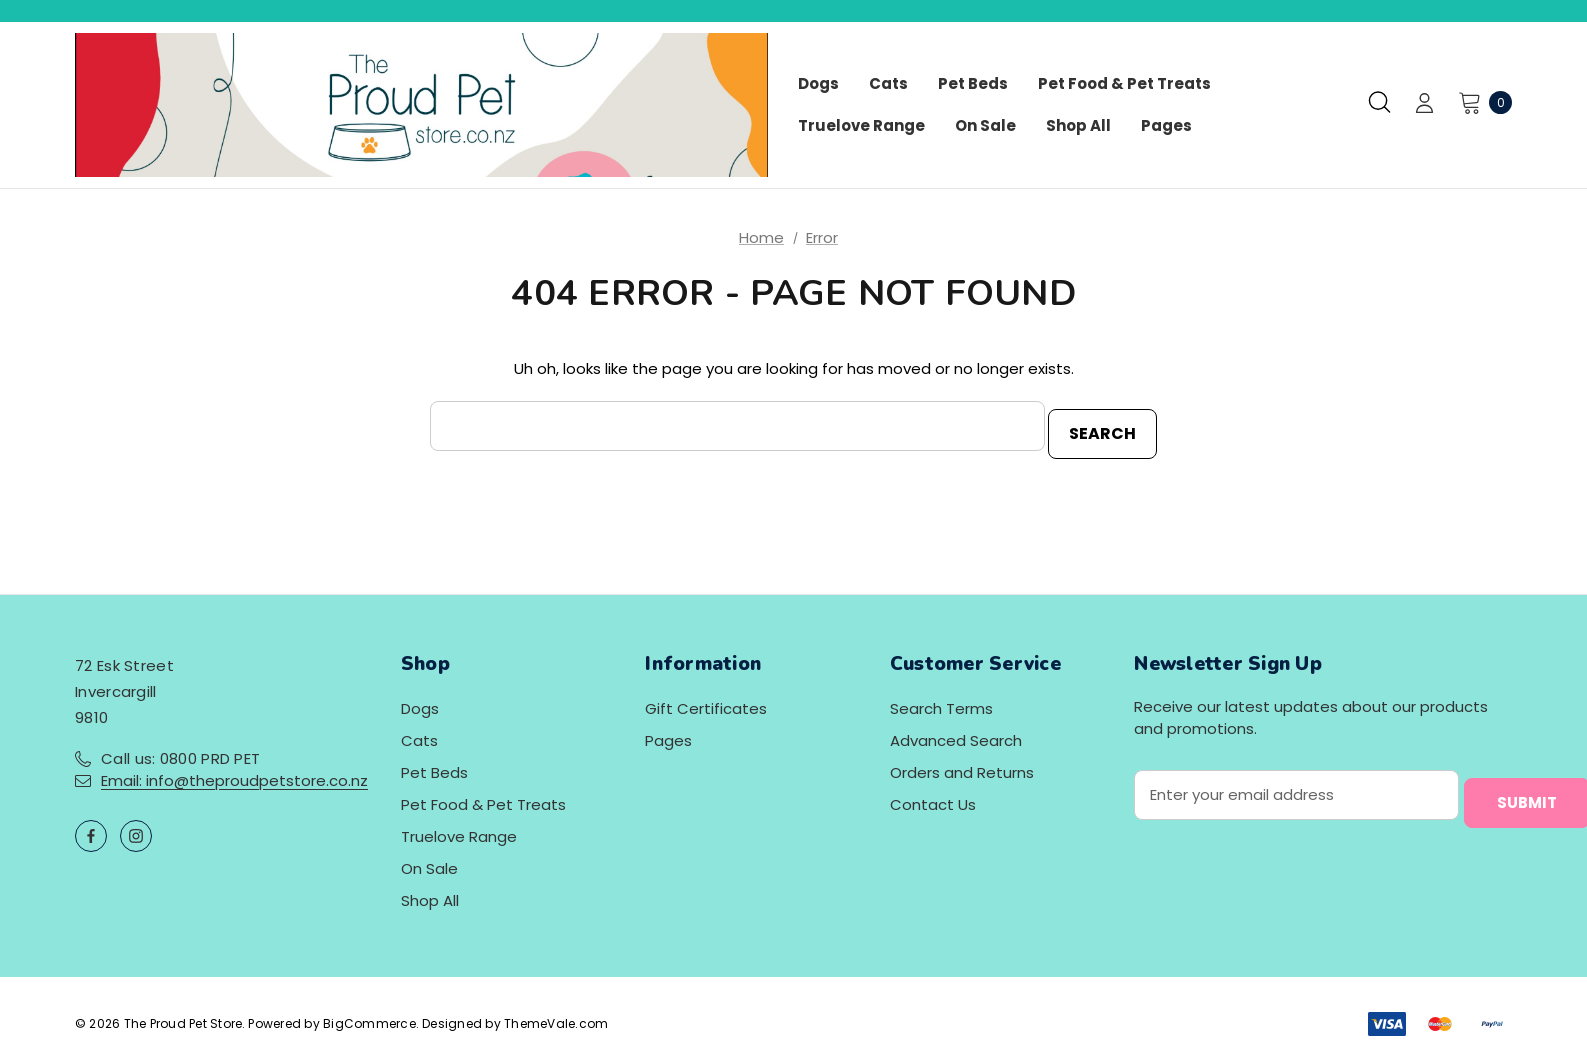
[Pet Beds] (973, 84)
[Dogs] (818, 84)
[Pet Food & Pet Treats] (1124, 84)
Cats (419, 732)
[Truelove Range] (861, 126)
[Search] (1379, 102)
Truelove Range (459, 828)
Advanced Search (956, 732)
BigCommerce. (372, 1015)
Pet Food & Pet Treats (483, 796)
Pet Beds (434, 764)
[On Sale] (985, 126)
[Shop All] (1078, 126)
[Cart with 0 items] (1479, 102)
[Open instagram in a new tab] (136, 828)
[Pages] (1166, 126)
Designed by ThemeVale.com (515, 1015)
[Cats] (888, 84)
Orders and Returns (962, 764)
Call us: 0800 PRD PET (180, 750)
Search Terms (941, 700)
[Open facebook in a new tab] (91, 828)
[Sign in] (1424, 105)
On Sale (429, 860)
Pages (668, 732)
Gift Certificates (706, 700)
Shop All (430, 892)
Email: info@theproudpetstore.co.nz (234, 772)
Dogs (420, 700)
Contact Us (933, 796)
